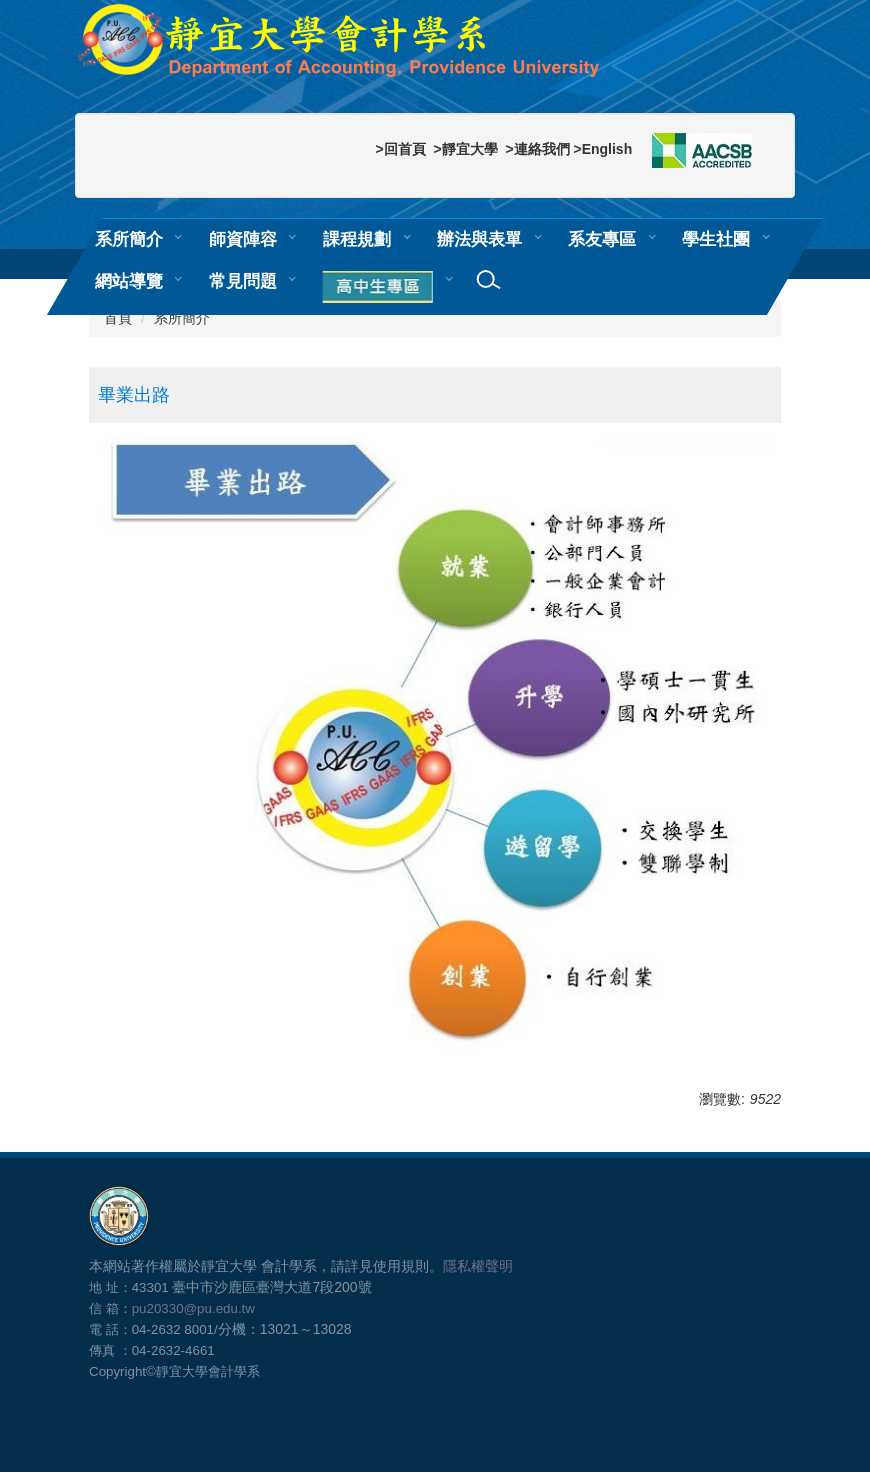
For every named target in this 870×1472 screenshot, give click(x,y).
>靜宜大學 (465, 149)
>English (602, 149)
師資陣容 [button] (243, 239)
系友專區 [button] (602, 239)
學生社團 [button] (716, 239)
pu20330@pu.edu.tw (193, 1308)
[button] (381, 288)
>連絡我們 (537, 149)
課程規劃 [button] (357, 239)
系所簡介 (182, 318)
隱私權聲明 (478, 1266)
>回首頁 (400, 149)
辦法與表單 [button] (479, 239)
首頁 (118, 318)
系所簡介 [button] (129, 239)
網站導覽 (129, 281)
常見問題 (243, 281)
